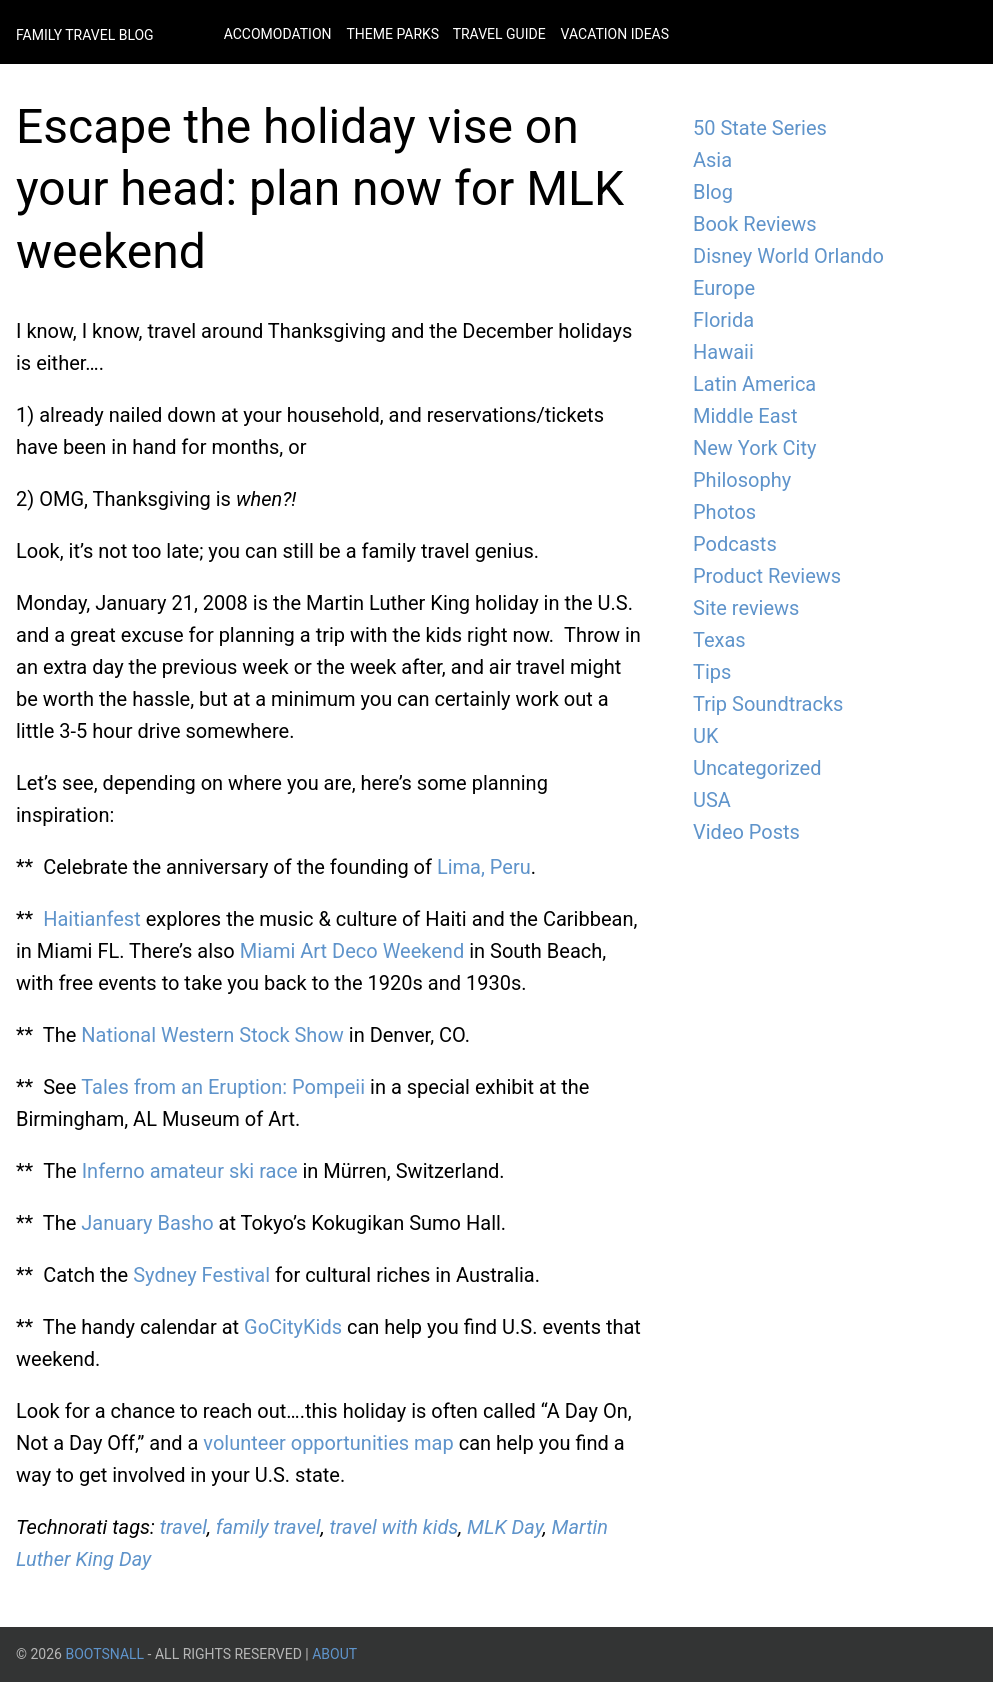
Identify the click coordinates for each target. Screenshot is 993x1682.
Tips (712, 672)
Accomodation (278, 34)
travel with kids (394, 1527)
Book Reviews (755, 224)
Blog (713, 192)
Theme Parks (394, 34)
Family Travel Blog (85, 35)
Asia (712, 160)
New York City (754, 448)
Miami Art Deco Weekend (352, 951)
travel (183, 1527)
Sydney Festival (201, 1275)
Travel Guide (499, 34)
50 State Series (760, 128)
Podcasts (735, 544)
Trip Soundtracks (768, 704)
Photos (724, 512)
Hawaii (723, 352)
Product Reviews (767, 576)
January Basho (147, 1223)
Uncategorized (757, 768)
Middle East (745, 416)
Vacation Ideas (615, 34)
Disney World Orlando (788, 256)
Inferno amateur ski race (190, 1171)
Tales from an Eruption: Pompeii (223, 1087)
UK (706, 736)
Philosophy (742, 480)
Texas (719, 640)
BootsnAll (104, 1654)
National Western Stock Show (212, 1035)
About (334, 1654)
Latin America (754, 384)
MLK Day (505, 1527)
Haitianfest (92, 919)
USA (712, 800)
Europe (724, 288)
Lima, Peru (484, 867)
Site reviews (746, 608)
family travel (268, 1527)
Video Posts (746, 832)
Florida (723, 320)
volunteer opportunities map (328, 1443)
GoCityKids (293, 1327)
